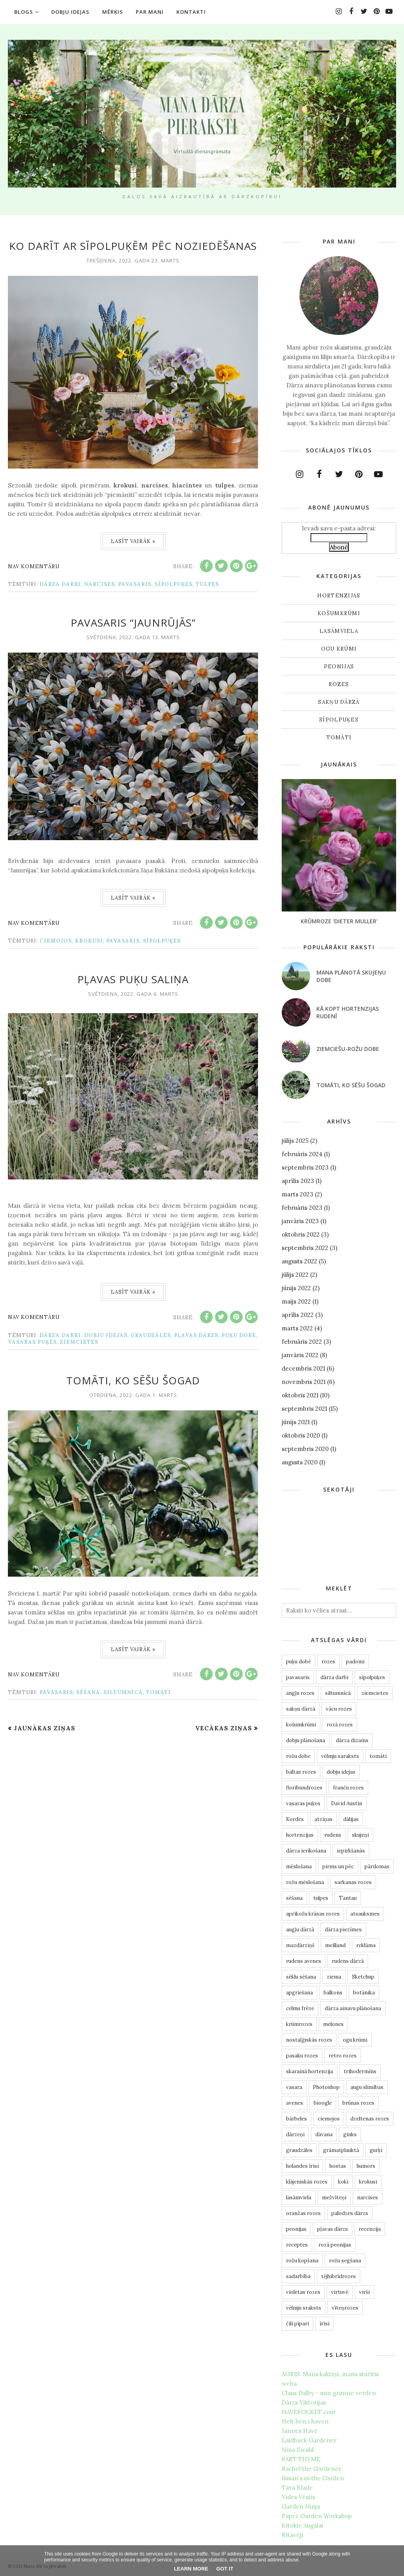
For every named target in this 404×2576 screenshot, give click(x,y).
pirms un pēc (338, 1866)
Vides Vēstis (298, 2497)
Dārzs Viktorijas (304, 2402)
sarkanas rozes (353, 1882)
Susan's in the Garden (313, 2478)
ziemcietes (79, 1342)
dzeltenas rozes (369, 2118)
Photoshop (326, 2087)
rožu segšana (345, 2260)
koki (343, 2181)
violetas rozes (303, 2292)
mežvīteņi (334, 2197)
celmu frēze (300, 2008)
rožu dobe (298, 1756)
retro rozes (343, 2055)
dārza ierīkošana (306, 1850)
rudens (332, 1835)
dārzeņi (295, 2134)
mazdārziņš (300, 1945)
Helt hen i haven (305, 2421)
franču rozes (348, 1787)
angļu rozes (300, 1693)
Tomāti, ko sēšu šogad (133, 1380)
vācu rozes (339, 1709)
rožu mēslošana (305, 1882)
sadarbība (298, 2276)
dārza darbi (60, 584)
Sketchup (363, 1976)
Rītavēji (292, 2535)
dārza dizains (352, 1740)
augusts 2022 (299, 1261)
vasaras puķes (32, 1342)
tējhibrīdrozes (338, 2276)
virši (364, 2292)
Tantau (348, 1898)
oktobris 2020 (301, 1435)
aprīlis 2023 (298, 1181)
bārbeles (296, 2118)
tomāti (158, 1692)
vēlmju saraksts (340, 1756)
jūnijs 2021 (296, 1422)
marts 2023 (297, 1194)
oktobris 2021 (300, 1395)
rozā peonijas (334, 2244)
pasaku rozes (302, 2055)
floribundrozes (304, 1787)
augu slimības (366, 2087)
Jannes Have (300, 2431)
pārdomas (377, 1866)
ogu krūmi (339, 648)
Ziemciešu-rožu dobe (347, 1049)
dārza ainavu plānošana (353, 2008)
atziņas (323, 1819)
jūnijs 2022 (296, 1288)
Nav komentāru (34, 566)
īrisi (324, 2323)
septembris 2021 (304, 1408)
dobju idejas (105, 1335)
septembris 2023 (305, 1167)
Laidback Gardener (309, 2440)
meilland (335, 1945)
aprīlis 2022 (298, 1315)
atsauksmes (365, 1913)
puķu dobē (238, 1335)
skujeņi (360, 1835)
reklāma (366, 1945)
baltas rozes (301, 1772)
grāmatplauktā (341, 2150)
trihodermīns (360, 2071)
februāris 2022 (302, 1341)
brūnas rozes (358, 2103)
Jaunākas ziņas (44, 1728)
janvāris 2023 (300, 1221)
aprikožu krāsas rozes (313, 1913)
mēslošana (299, 1866)
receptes (297, 2244)
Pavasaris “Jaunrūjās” (133, 623)
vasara (294, 2087)
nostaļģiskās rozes (309, 2040)
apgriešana (299, 1992)
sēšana (88, 1692)
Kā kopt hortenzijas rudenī (347, 1012)
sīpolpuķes (174, 584)
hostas (337, 2166)
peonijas (339, 666)
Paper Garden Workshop (317, 2516)
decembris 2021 (303, 1368)
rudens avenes (303, 1961)
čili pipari (297, 2323)
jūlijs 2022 (295, 1274)
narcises (99, 584)
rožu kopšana (302, 2260)
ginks (350, 2134)
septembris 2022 (305, 1248)
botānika (364, 1992)
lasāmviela (339, 631)
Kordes (295, 1819)
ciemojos (55, 940)
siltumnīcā (123, 1692)
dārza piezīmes (343, 1929)
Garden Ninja (301, 2506)
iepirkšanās (351, 1850)
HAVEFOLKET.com (308, 2412)
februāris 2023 (302, 1207)
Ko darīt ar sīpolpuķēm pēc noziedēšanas (133, 246)
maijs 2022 (296, 1301)
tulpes (207, 584)
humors (366, 2166)
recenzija (370, 2229)
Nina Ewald (298, 2449)
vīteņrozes (345, 2307)
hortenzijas (338, 595)
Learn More (191, 2569)
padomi (355, 1661)
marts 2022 (297, 1328)
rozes (339, 684)
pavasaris (135, 584)
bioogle (323, 2103)
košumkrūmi (339, 613)
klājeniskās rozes (306, 2181)
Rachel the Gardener (311, 2468)
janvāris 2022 (300, 1355)
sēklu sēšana (301, 1976)
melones (333, 2024)
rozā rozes (340, 1724)
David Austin (346, 1803)
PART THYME (301, 2459)
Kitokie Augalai (302, 2525)
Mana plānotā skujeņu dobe (351, 976)
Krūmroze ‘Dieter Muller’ (339, 921)
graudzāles (151, 1335)
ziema (334, 1976)
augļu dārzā (300, 1929)
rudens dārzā (348, 1961)
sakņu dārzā (338, 702)
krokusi (89, 940)
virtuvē (339, 2292)
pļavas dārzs (196, 1335)
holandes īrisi (302, 2166)
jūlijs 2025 (295, 1140)
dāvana (324, 2134)
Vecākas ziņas (223, 1728)
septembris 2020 (305, 1449)
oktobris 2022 (301, 1234)
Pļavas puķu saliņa (133, 979)
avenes (294, 2103)
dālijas (351, 1819)
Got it (224, 2569)
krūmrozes (299, 2024)
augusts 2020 (300, 1462)
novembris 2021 (303, 1382)
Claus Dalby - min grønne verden (329, 2393)
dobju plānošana (305, 1740)
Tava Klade (297, 2487)
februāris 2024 (302, 1154)
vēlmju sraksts (303, 2307)
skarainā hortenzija (309, 2071)
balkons (333, 1992)
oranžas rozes (303, 2213)
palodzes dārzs (349, 2213)
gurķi (376, 2150)
